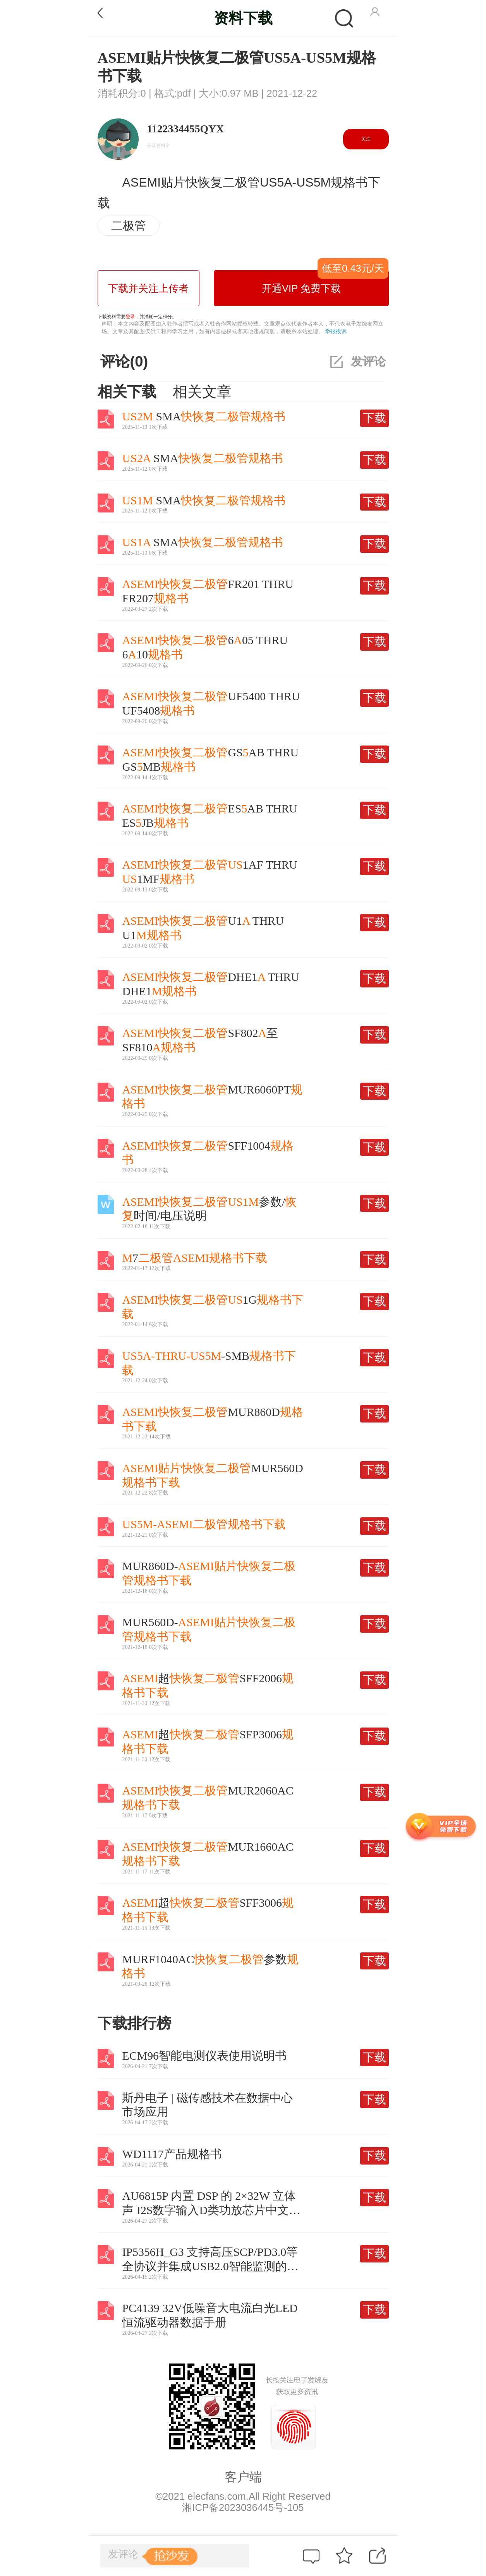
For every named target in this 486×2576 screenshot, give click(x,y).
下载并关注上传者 (148, 288)
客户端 (243, 2477)
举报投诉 (336, 331)
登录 (130, 316)
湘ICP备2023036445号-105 (243, 2507)
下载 (374, 417)
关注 (366, 139)
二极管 (128, 225)
